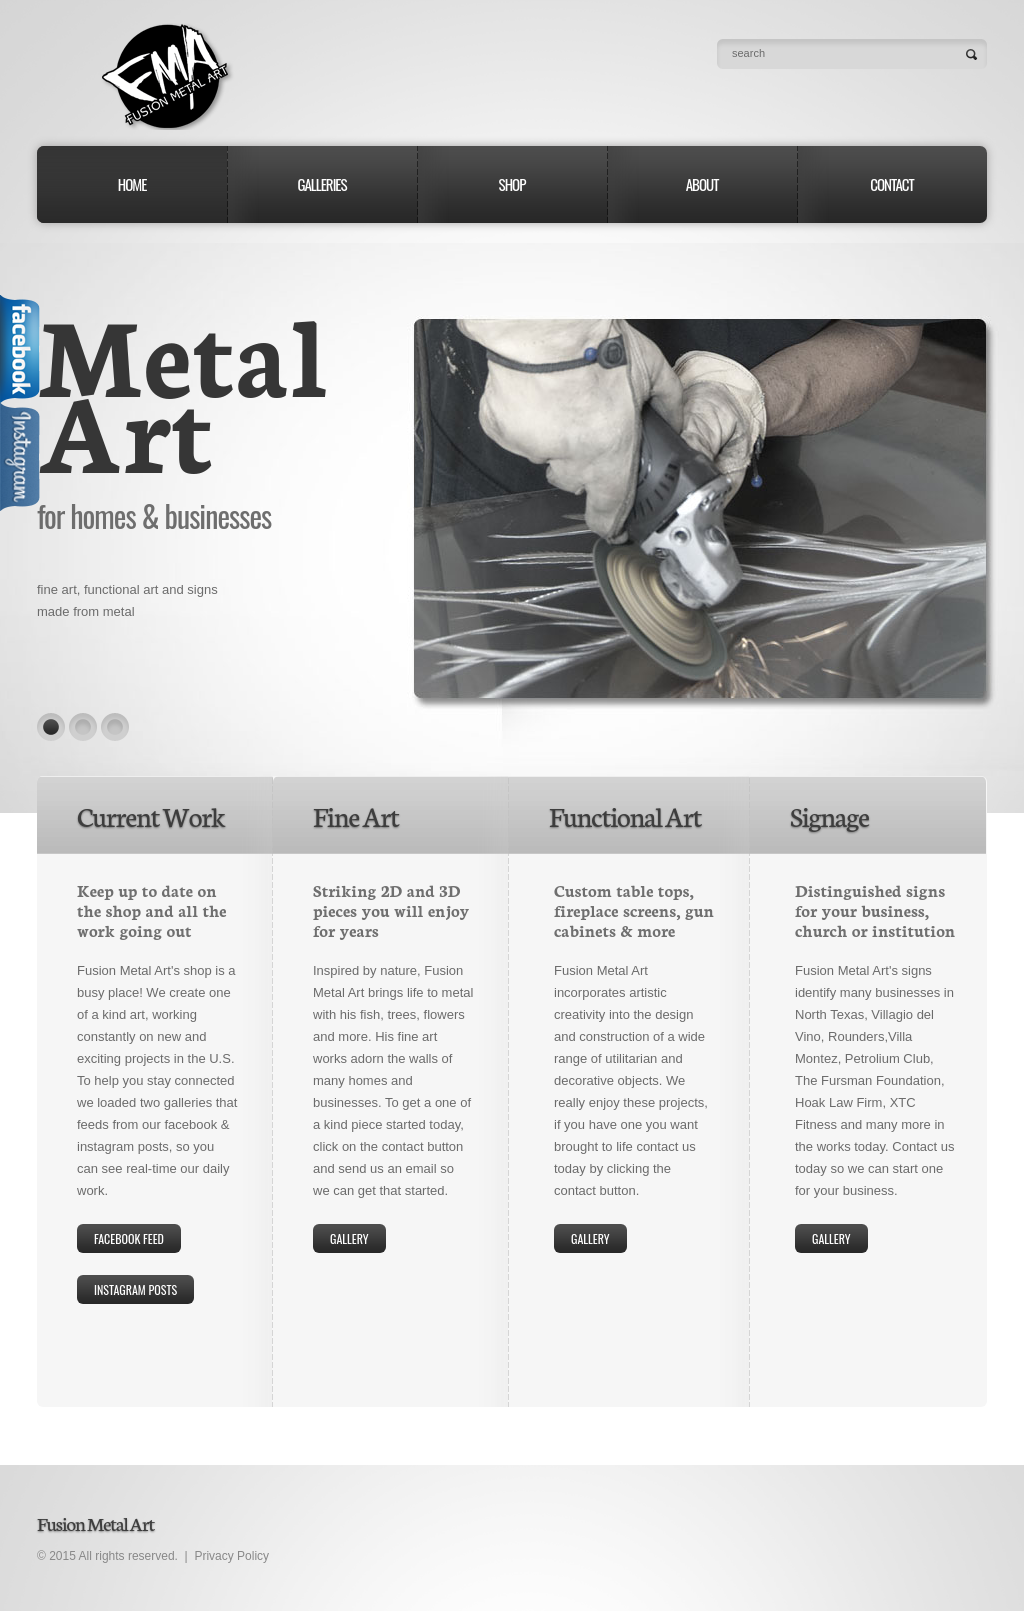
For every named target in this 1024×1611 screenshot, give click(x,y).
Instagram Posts (135, 1289)
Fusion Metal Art (164, 76)
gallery (349, 1238)
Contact (892, 184)
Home (132, 184)
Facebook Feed (129, 1238)
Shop (512, 184)
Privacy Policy (231, 1556)
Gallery (590, 1238)
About (702, 184)
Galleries (321, 184)
